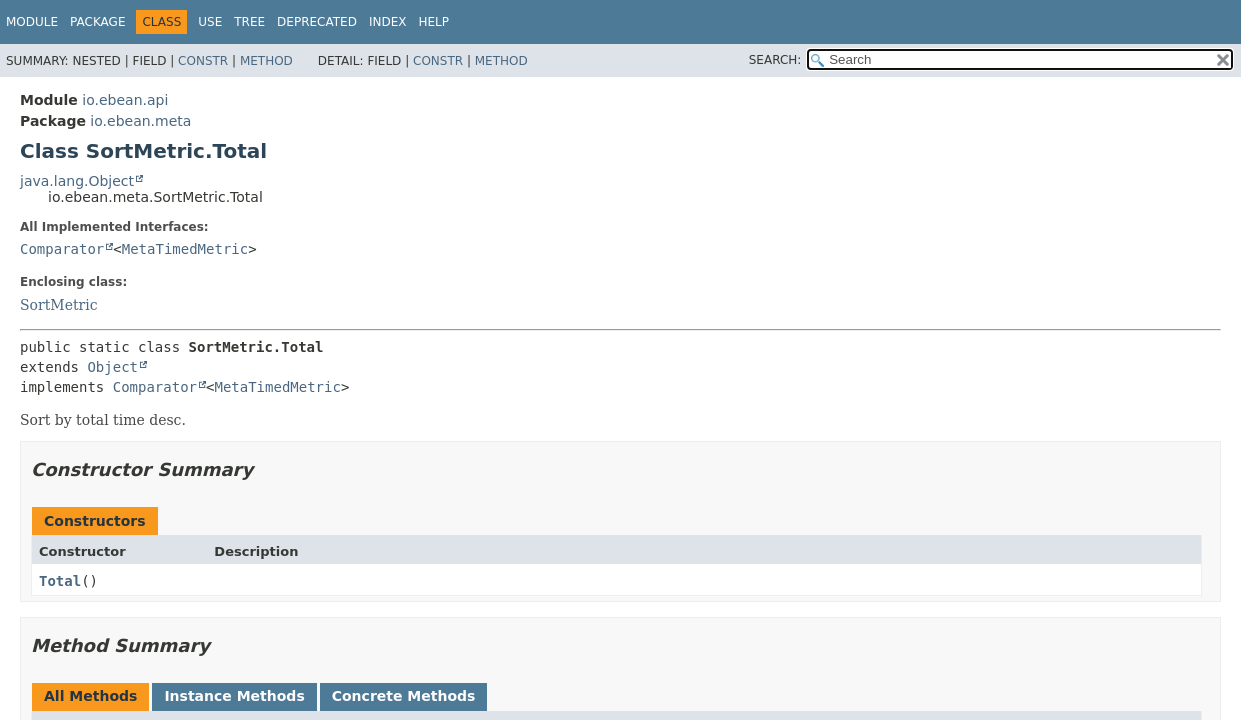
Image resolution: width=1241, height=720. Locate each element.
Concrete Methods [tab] (404, 696)
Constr (203, 61)
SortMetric (59, 305)
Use (210, 22)
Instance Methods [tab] (234, 696)
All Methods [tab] (90, 696)
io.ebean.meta (140, 121)
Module (32, 22)
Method (266, 61)
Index (388, 22)
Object (112, 367)
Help (433, 22)
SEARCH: (775, 60)
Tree (249, 22)
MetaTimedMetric (185, 249)
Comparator (62, 249)
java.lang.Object (77, 181)
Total (60, 581)
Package (97, 22)
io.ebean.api (125, 100)
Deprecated (317, 22)
